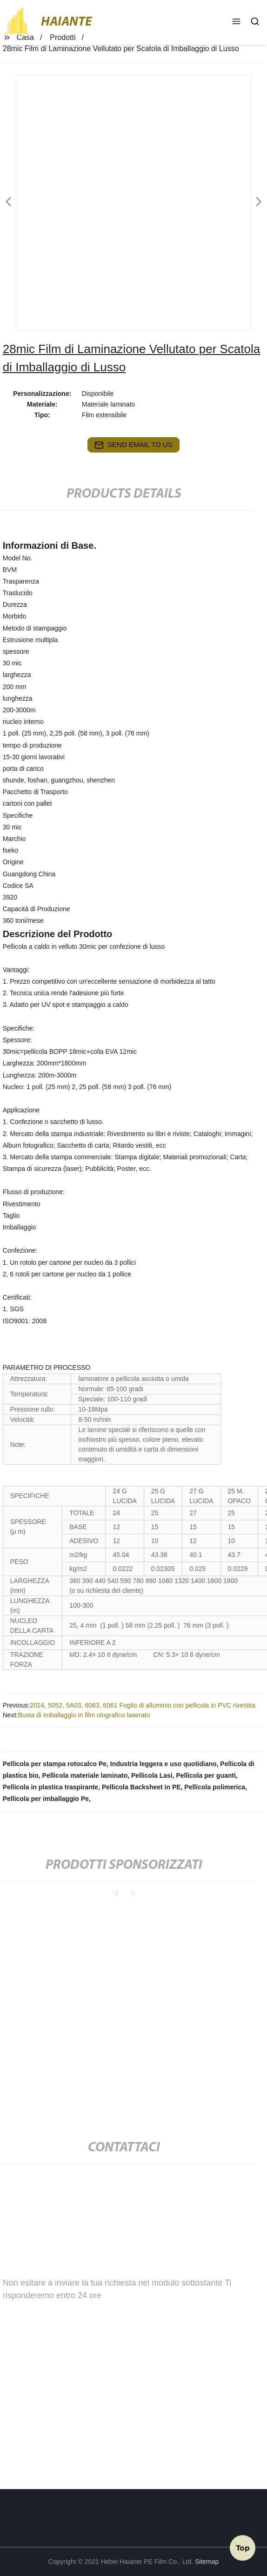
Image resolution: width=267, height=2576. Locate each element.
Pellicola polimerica (214, 1787)
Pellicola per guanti (205, 1775)
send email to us (133, 445)
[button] (236, 22)
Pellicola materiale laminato (85, 1775)
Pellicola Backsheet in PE (141, 1787)
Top (243, 2547)
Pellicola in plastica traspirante (50, 1787)
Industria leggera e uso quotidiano (163, 1764)
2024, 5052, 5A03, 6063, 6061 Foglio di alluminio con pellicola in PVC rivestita (142, 1705)
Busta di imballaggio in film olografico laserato (84, 1715)
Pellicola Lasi (152, 1775)
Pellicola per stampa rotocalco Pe (55, 1764)
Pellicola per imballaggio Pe (46, 1798)
